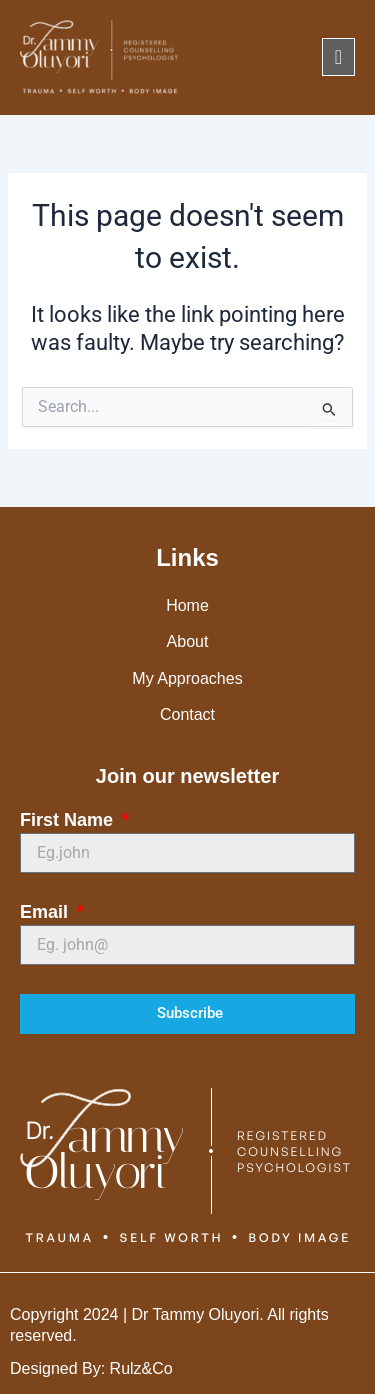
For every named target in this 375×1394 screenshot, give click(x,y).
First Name (69, 820)
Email (46, 912)
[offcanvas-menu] (338, 57)
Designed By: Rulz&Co (91, 1368)
